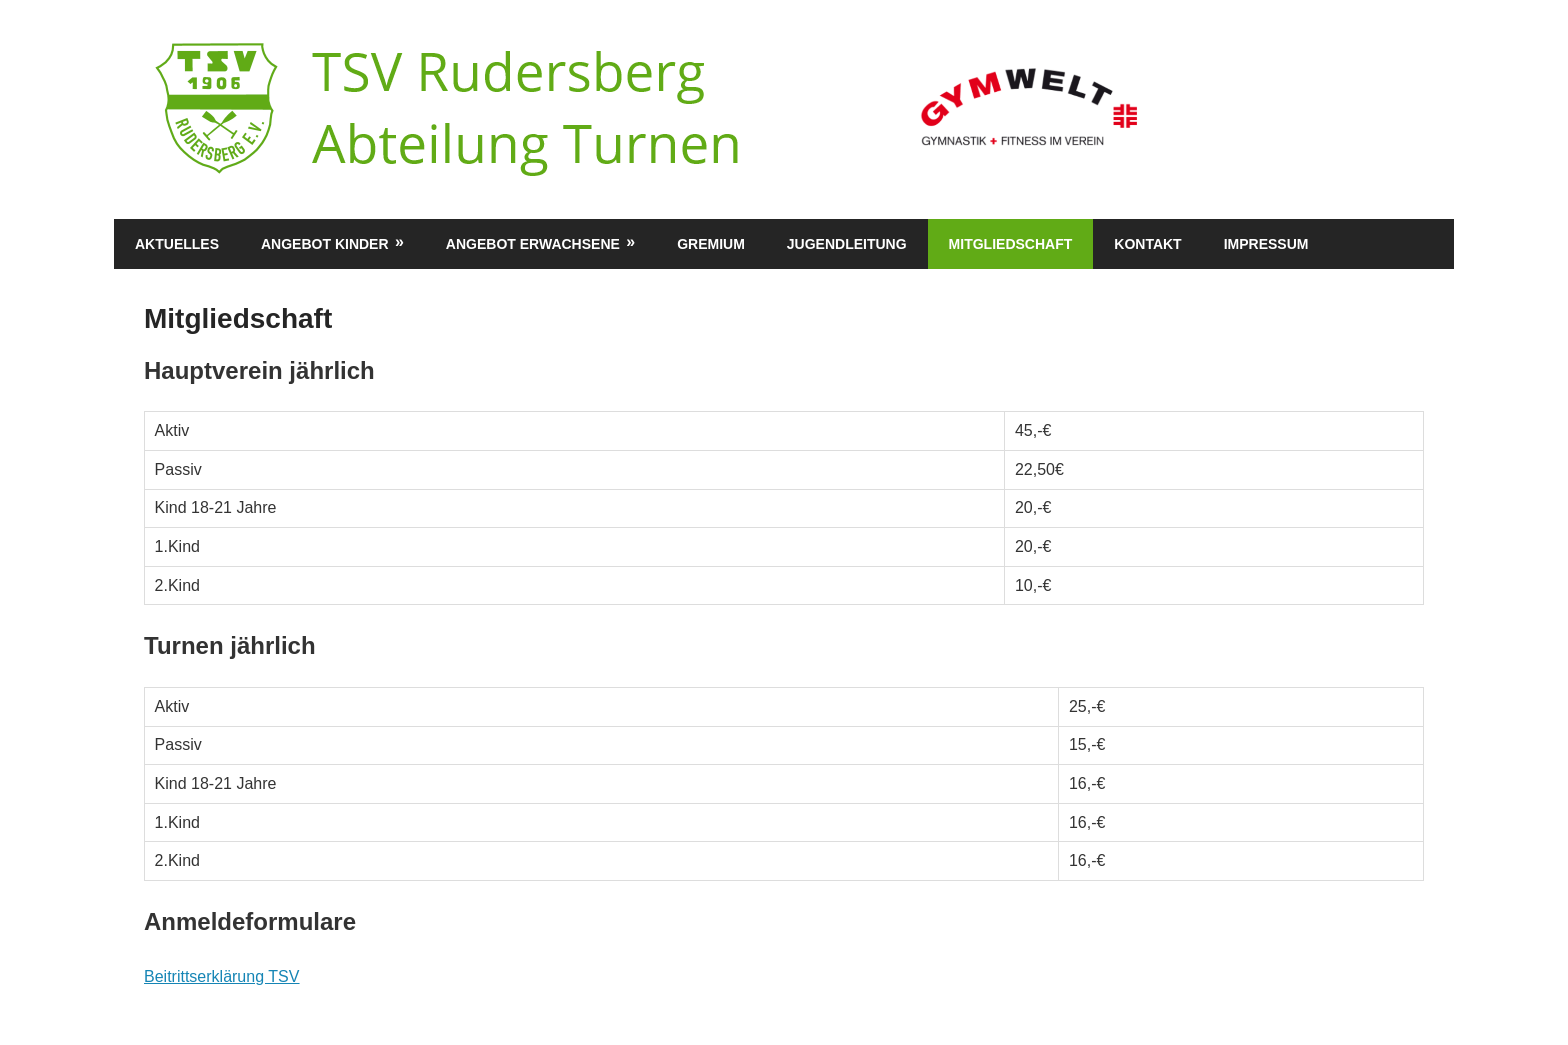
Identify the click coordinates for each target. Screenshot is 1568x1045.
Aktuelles (177, 244)
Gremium (711, 244)
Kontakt (1147, 244)
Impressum (1266, 244)
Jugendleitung (847, 244)
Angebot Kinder (325, 244)
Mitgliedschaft (1011, 244)
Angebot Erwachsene (533, 244)
